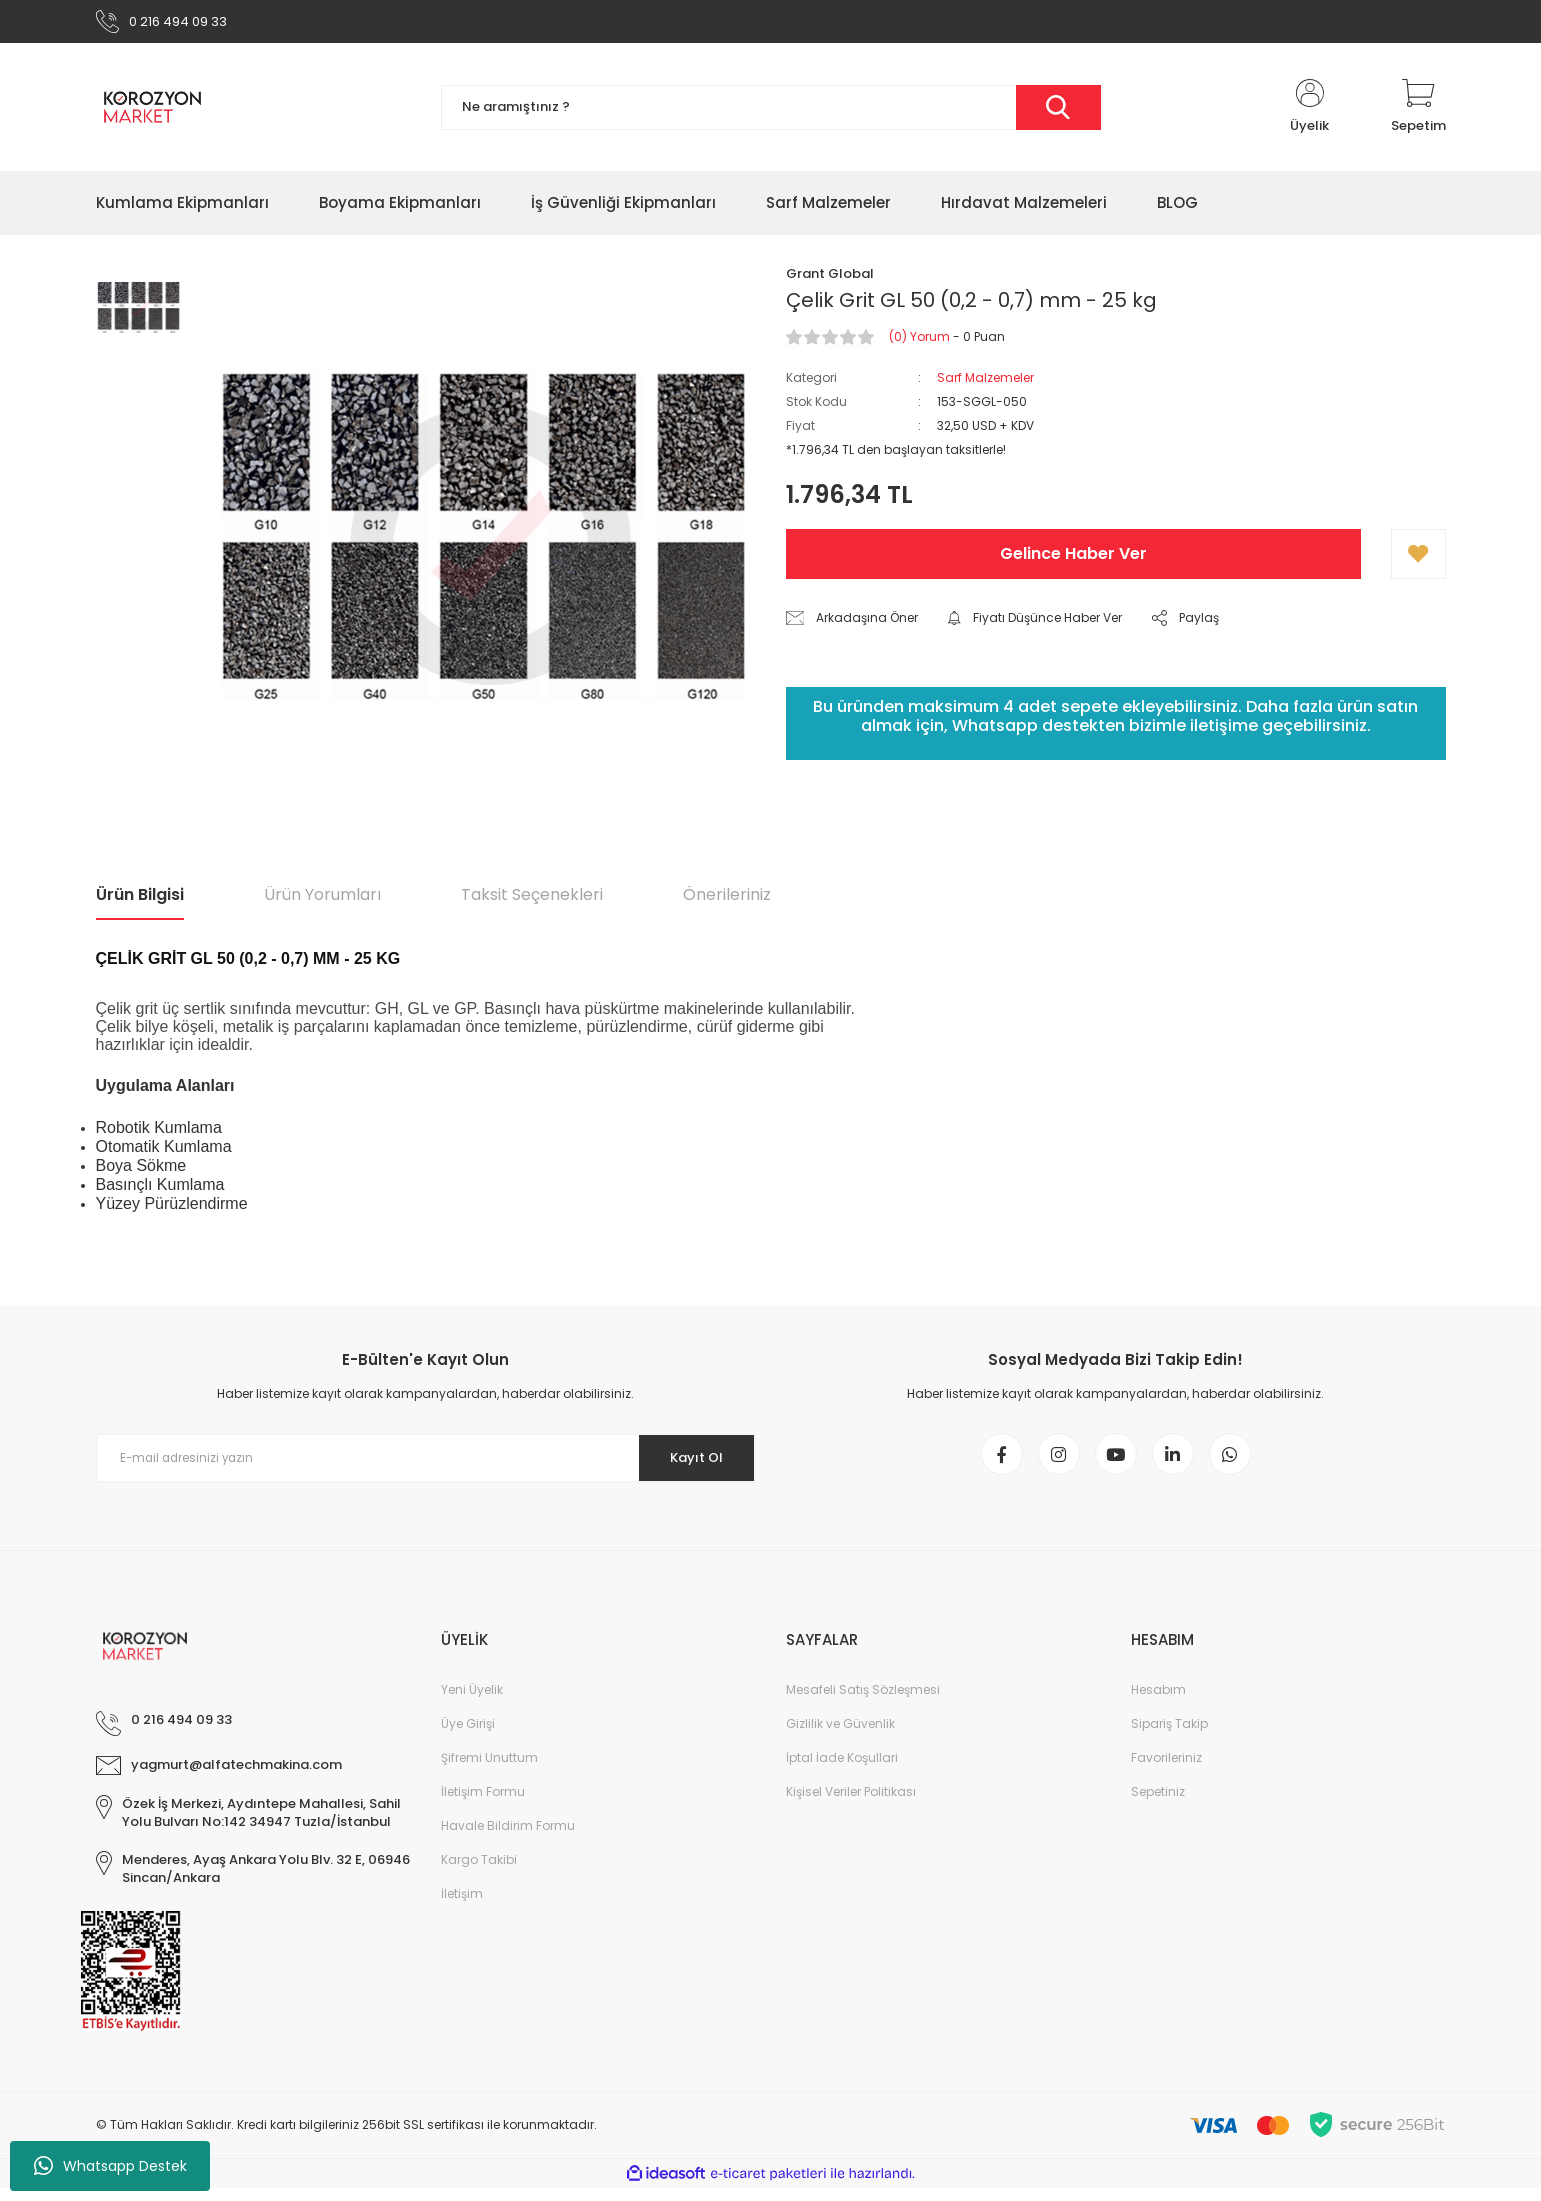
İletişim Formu (483, 1804)
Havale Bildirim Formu (508, 1838)
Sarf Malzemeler (985, 382)
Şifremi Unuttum (489, 1770)
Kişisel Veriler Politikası (851, 1804)
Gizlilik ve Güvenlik (840, 1736)
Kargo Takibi (479, 1872)
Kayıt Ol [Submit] (688, 1463)
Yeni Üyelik (472, 1702)
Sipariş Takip (1169, 1736)
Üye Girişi (468, 1736)
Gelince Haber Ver (1073, 558)
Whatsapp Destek (110, 2166)
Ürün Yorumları (322, 899)
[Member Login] (1310, 112)
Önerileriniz (727, 899)
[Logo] (152, 112)
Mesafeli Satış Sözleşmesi (863, 1702)
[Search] (771, 112)
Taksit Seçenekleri (532, 899)
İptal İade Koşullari (842, 1770)
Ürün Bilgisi (140, 899)
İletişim (462, 1906)
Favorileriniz (1166, 1770)
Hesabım (1158, 1702)
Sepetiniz (1158, 1804)
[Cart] (1418, 112)
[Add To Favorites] (1418, 559)
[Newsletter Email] (426, 1463)
